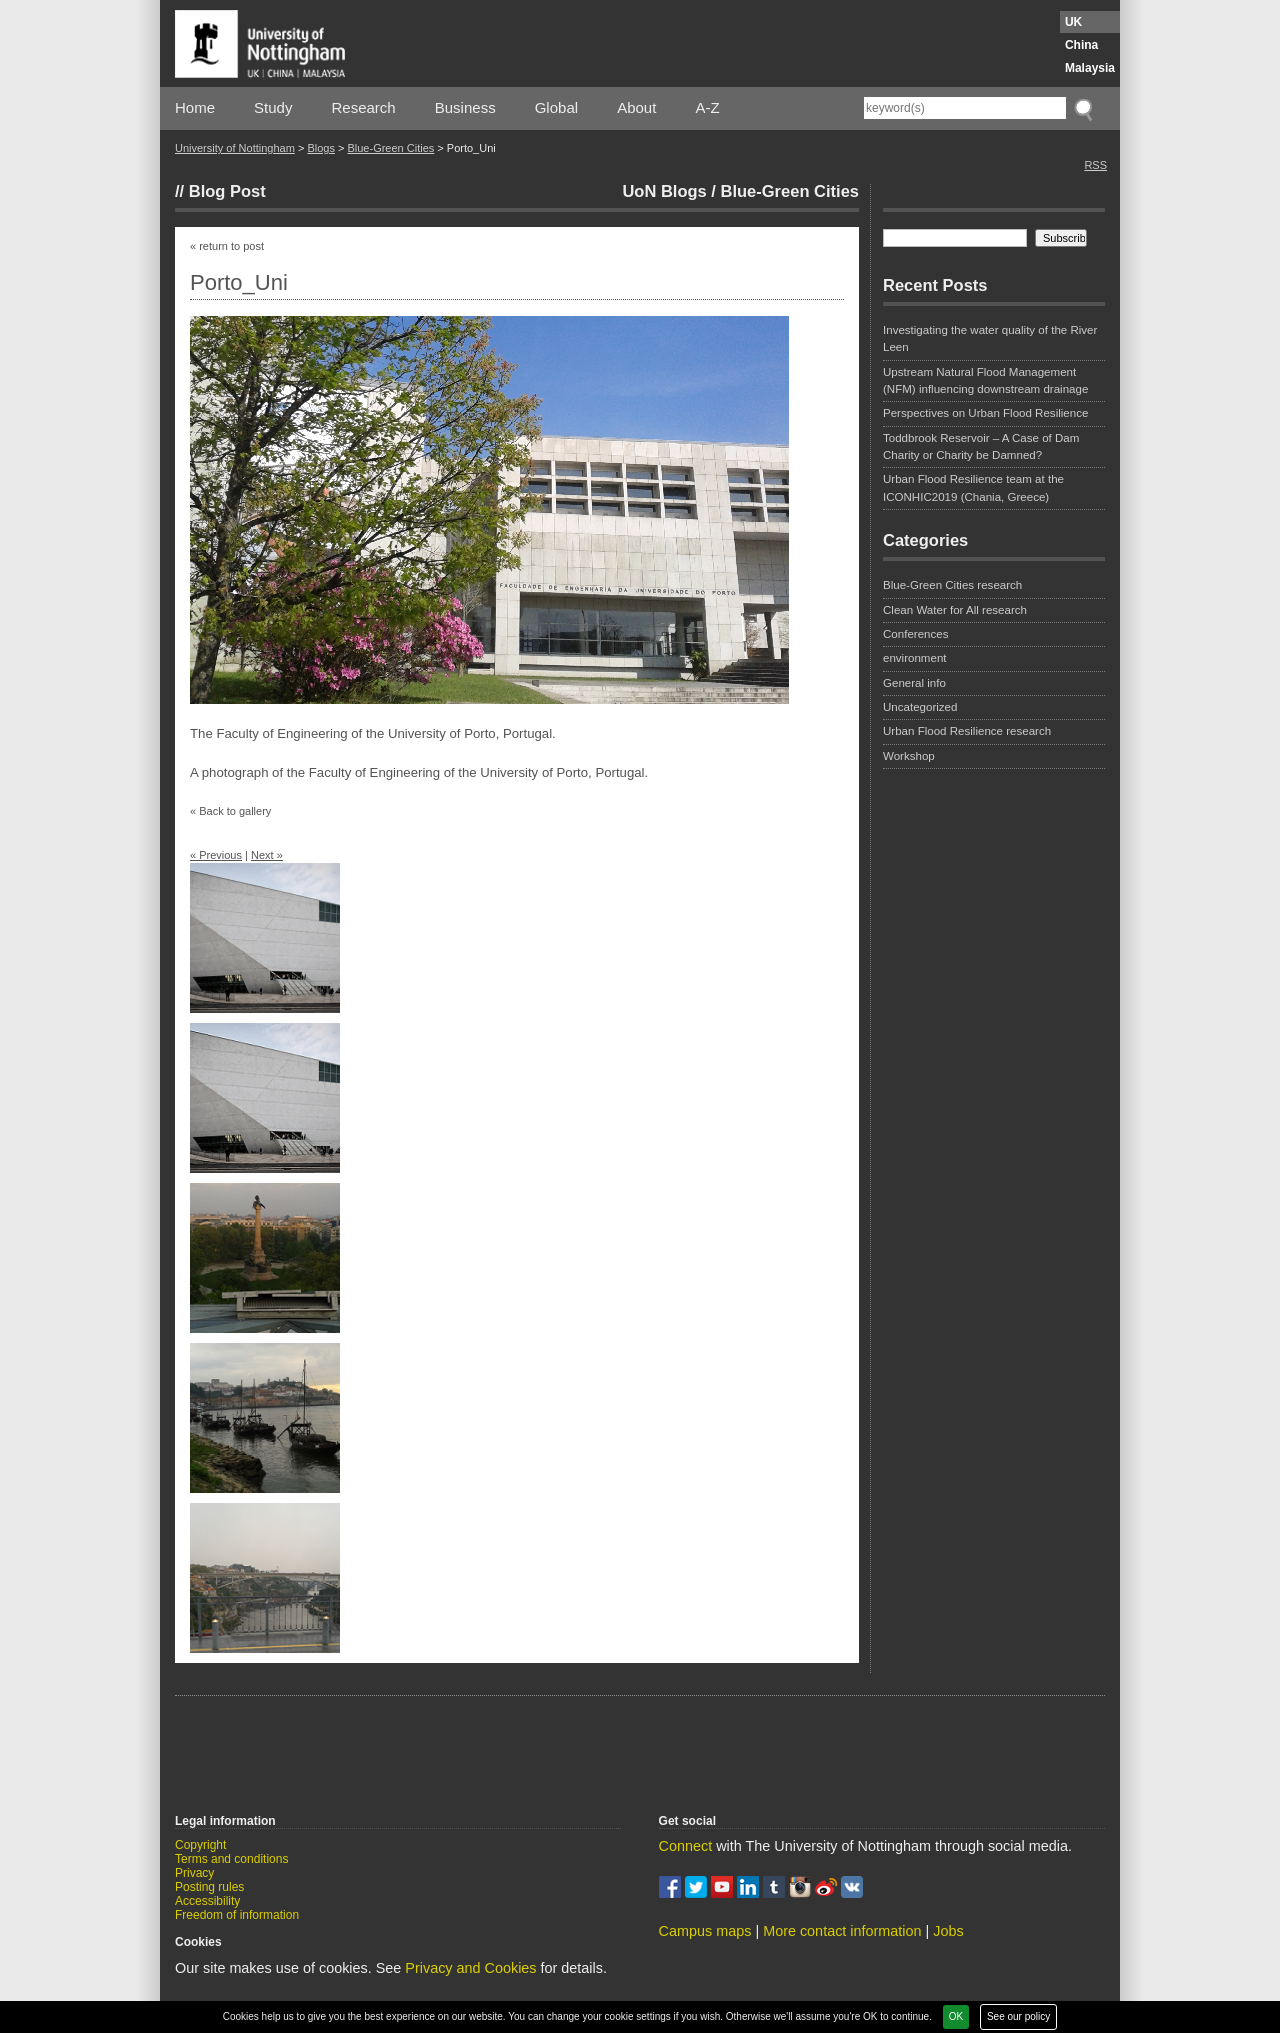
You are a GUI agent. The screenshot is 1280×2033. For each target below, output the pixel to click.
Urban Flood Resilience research (967, 731)
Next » (267, 855)
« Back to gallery (230, 811)
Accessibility (207, 1901)
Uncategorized (920, 707)
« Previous (216, 855)
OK (956, 2016)
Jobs (948, 1931)
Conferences (915, 634)
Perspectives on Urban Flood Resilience (985, 413)
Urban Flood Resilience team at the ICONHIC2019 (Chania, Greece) (973, 487)
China (1081, 45)
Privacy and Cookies (470, 1968)
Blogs (321, 148)
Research (364, 107)
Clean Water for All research (955, 610)
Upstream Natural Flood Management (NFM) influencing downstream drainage (985, 380)
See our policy (1018, 2016)
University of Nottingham (235, 148)
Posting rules (209, 1887)
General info (914, 683)
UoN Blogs (664, 191)
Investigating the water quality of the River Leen (990, 338)
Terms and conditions (231, 1859)
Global (556, 107)
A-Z (707, 107)
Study (273, 107)
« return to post (227, 246)
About (636, 107)
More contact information (842, 1931)
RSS (1095, 165)
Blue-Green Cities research (952, 585)
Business (465, 107)
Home (195, 107)
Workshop (909, 756)
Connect (686, 1846)
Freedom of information (237, 1915)
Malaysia (1090, 68)
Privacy (194, 1873)
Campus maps (705, 1931)
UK (1073, 22)
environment (915, 658)
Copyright (200, 1845)
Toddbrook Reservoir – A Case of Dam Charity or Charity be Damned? (981, 446)
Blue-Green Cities (390, 148)
